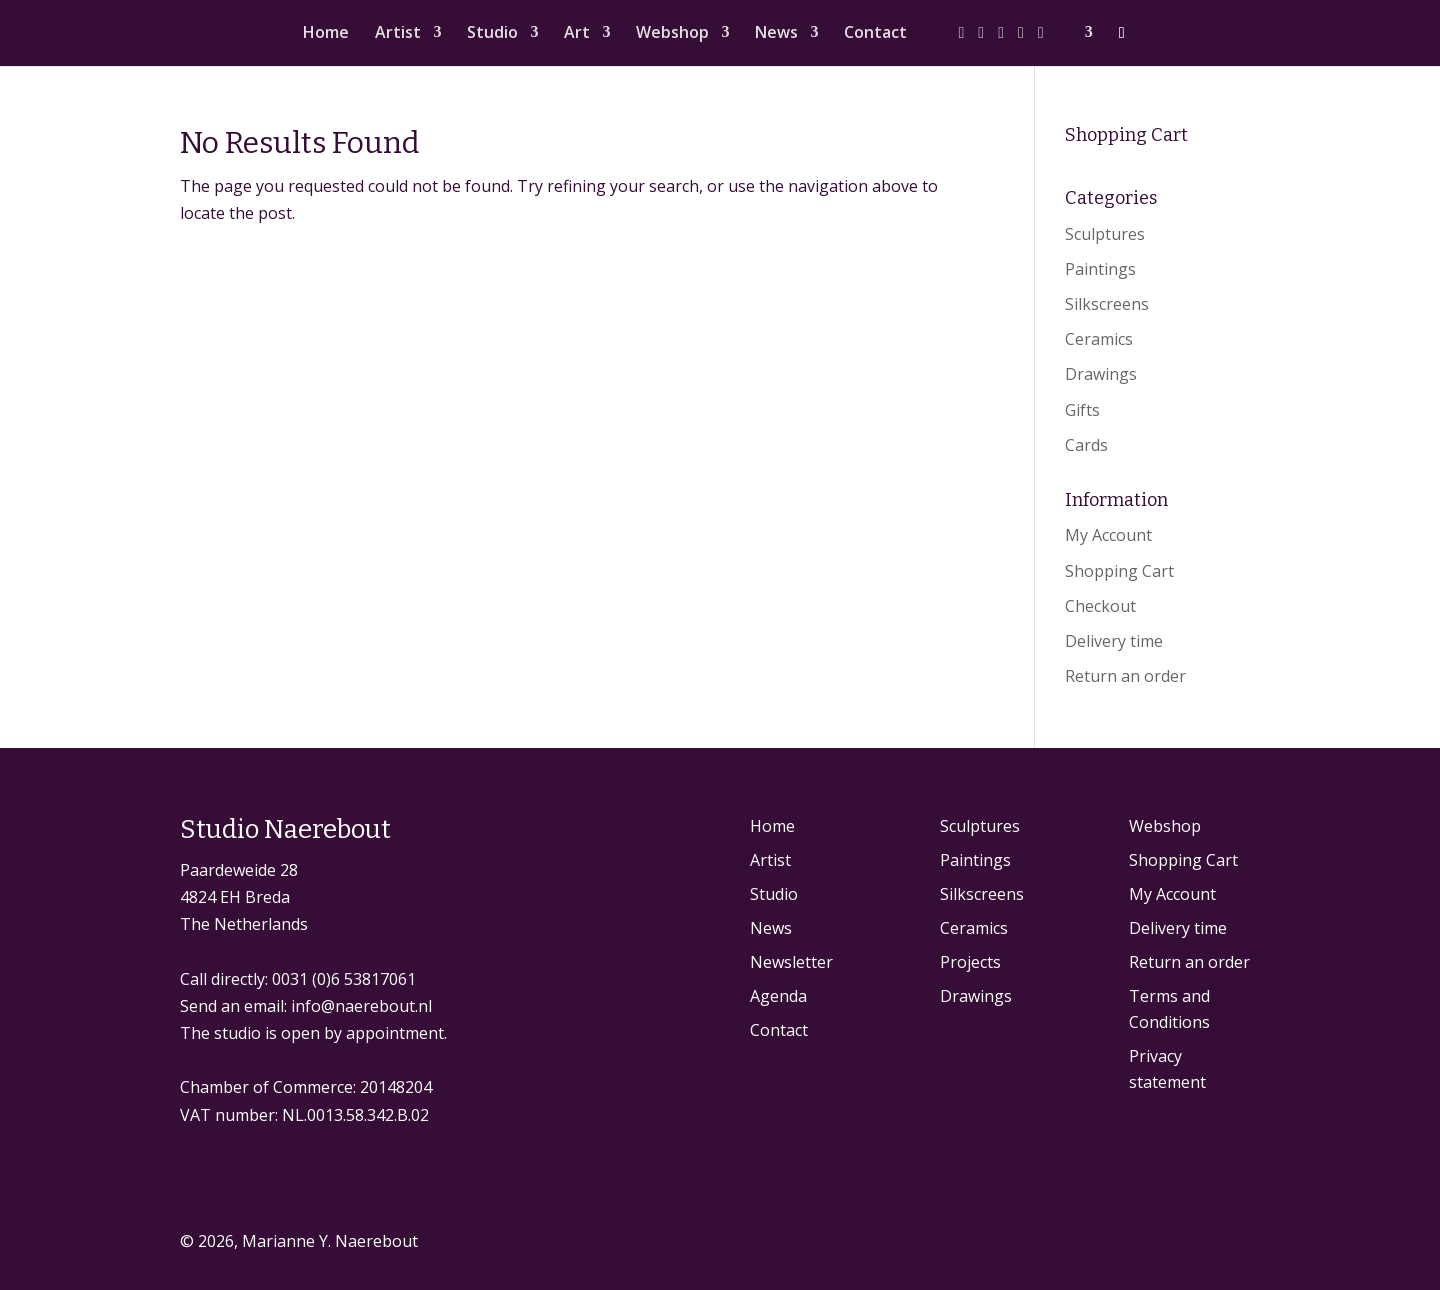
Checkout (1100, 606)
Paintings (1100, 269)
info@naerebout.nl (361, 1006)
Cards (1086, 445)
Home (326, 34)
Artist (398, 34)
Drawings (1101, 374)
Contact (875, 34)
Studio (492, 34)
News (776, 34)
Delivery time (1114, 641)
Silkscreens (1107, 304)
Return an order (1125, 676)
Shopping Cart (1119, 571)
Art (577, 34)
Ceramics (1099, 339)
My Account (1108, 535)
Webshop (672, 34)
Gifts (1082, 410)
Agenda (778, 996)
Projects (970, 962)
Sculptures (1105, 234)
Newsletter (791, 962)
